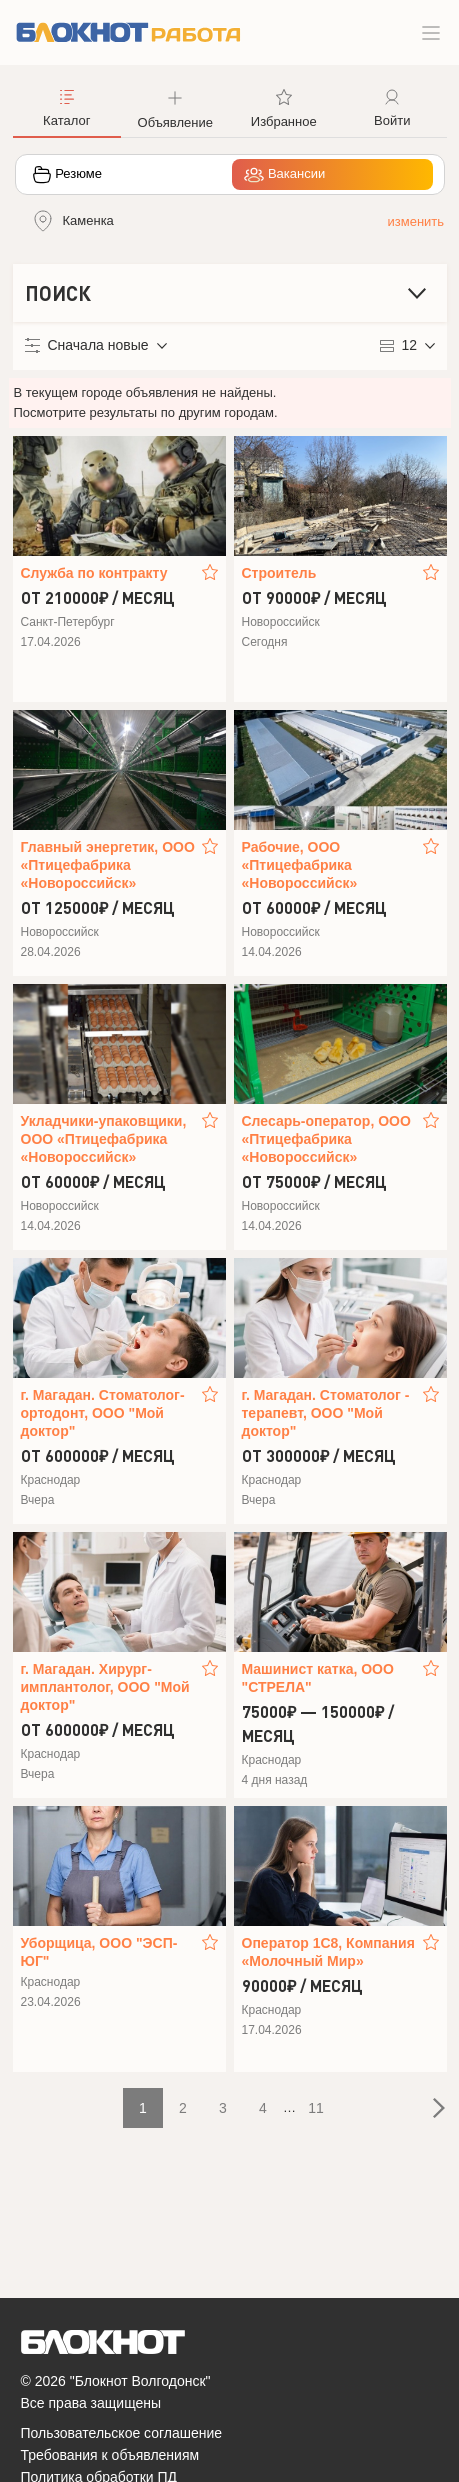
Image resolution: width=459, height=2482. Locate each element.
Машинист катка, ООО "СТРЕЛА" (318, 1678)
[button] (175, 107)
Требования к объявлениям (110, 2455)
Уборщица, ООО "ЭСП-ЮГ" (99, 1952)
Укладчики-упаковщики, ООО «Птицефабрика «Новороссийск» (104, 1139)
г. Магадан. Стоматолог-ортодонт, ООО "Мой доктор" (103, 1413)
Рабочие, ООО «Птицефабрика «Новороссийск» (300, 865)
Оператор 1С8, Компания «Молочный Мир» (328, 1952)
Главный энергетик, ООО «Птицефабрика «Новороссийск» (108, 865)
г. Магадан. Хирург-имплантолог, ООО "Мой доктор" (105, 1687)
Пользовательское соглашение (122, 2433)
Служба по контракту (94, 573)
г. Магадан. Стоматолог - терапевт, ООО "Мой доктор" (326, 1413)
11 (316, 2108)
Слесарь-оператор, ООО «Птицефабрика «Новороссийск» (326, 1139)
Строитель (279, 573)
